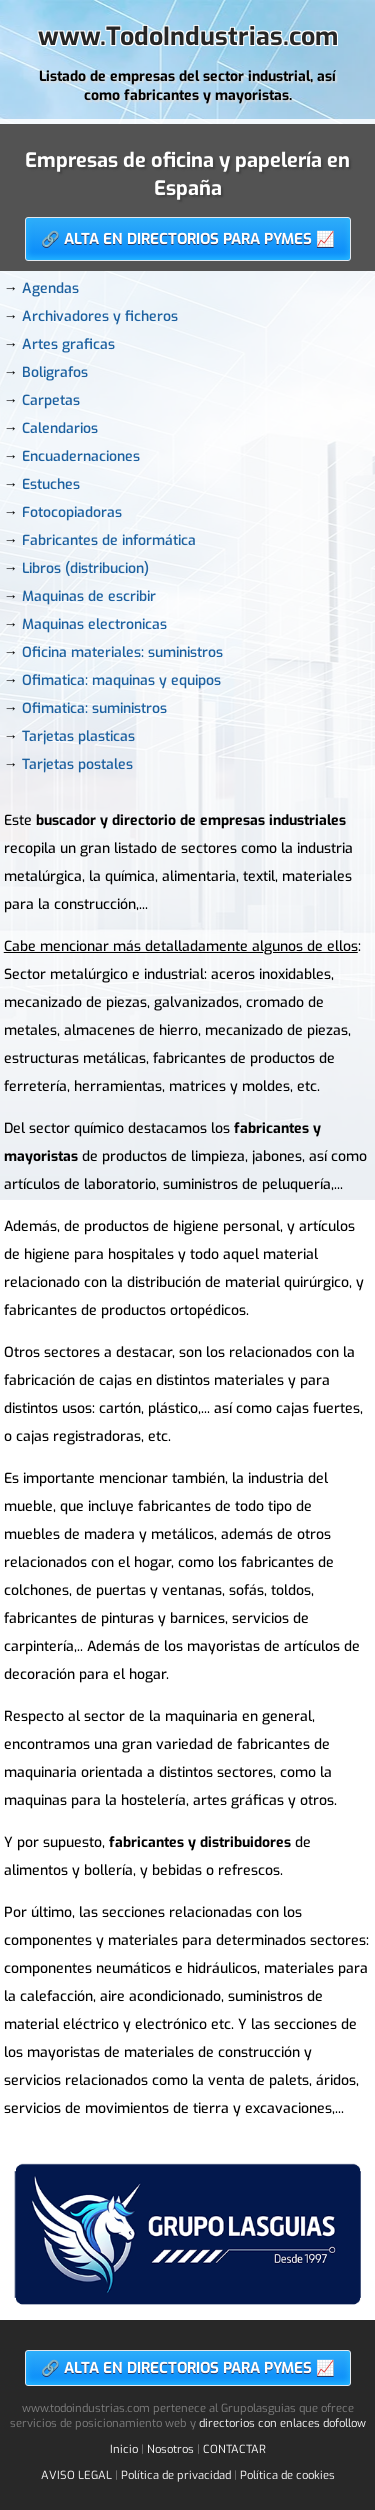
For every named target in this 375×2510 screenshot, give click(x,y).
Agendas (50, 288)
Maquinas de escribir (89, 596)
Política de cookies (287, 2475)
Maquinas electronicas (94, 624)
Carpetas (51, 400)
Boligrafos (55, 372)
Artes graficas (68, 344)
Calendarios (60, 428)
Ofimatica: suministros (94, 708)
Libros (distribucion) (85, 568)
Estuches (51, 484)
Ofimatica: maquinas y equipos (121, 680)
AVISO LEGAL (76, 2475)
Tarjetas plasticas (78, 736)
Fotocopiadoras (72, 512)
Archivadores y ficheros (100, 316)
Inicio (124, 2449)
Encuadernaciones (81, 456)
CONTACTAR (234, 2449)
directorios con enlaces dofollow (282, 2423)
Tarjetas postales (77, 764)
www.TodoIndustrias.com (188, 36)
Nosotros (170, 2449)
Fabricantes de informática (109, 540)
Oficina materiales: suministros (122, 652)
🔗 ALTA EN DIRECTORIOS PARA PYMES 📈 (188, 239)
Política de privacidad (176, 2475)
